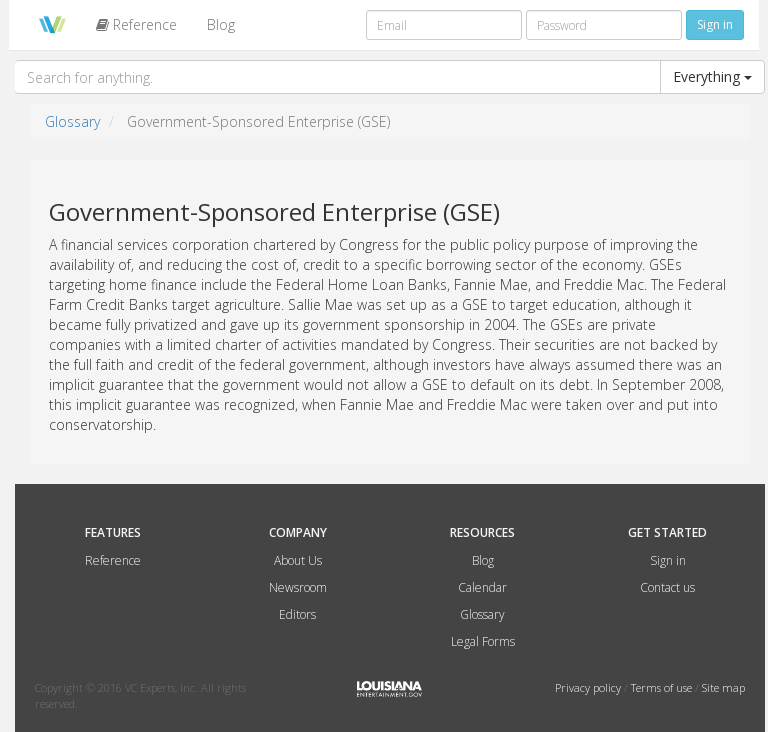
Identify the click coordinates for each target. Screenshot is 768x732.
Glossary (72, 121)
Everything (712, 76)
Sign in (668, 560)
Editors (297, 614)
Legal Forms (483, 641)
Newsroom (298, 587)
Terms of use (663, 687)
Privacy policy (589, 687)
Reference (136, 24)
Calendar (482, 587)
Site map (723, 687)
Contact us (667, 587)
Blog (221, 24)
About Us (298, 560)
